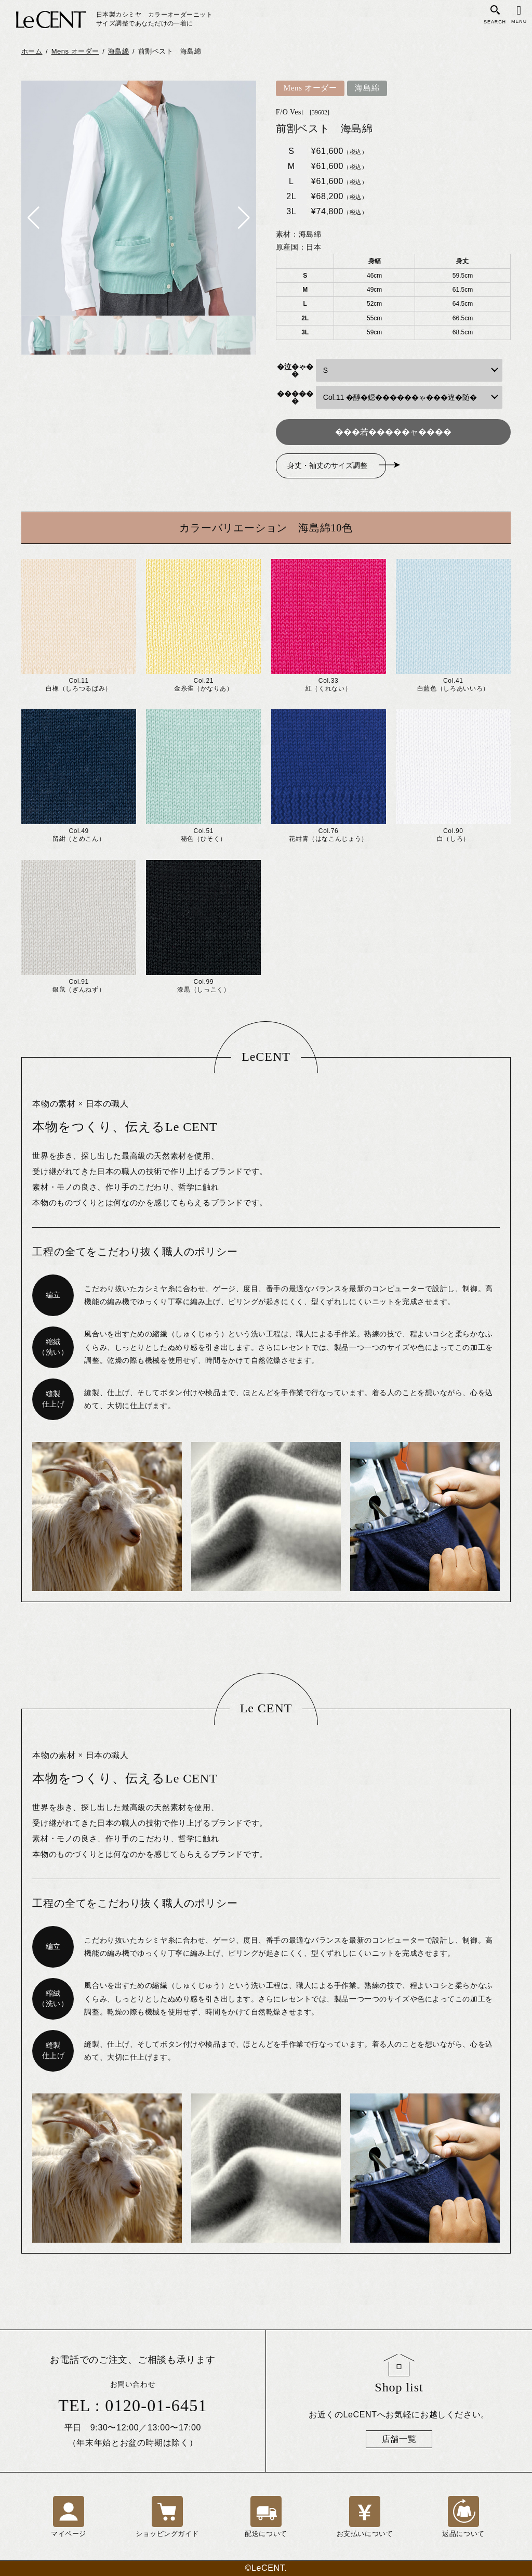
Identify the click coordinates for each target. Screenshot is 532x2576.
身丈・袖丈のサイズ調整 (327, 466)
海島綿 (367, 88)
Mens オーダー (310, 88)
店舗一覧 (399, 2439)
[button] (33, 217)
